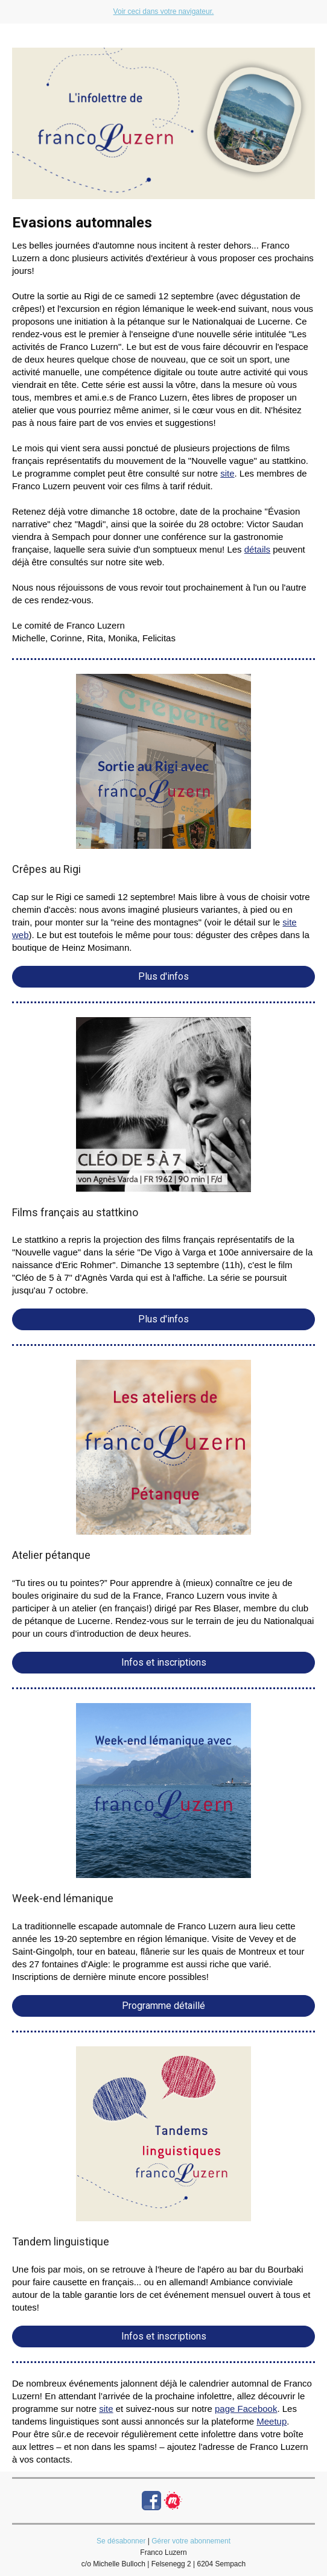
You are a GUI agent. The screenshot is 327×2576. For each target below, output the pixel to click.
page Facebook (246, 2408)
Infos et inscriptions (163, 1662)
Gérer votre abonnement (190, 2541)
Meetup (271, 2421)
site (227, 473)
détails (257, 549)
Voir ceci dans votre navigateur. (163, 11)
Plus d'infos (163, 976)
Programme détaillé (163, 2005)
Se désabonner (121, 2541)
